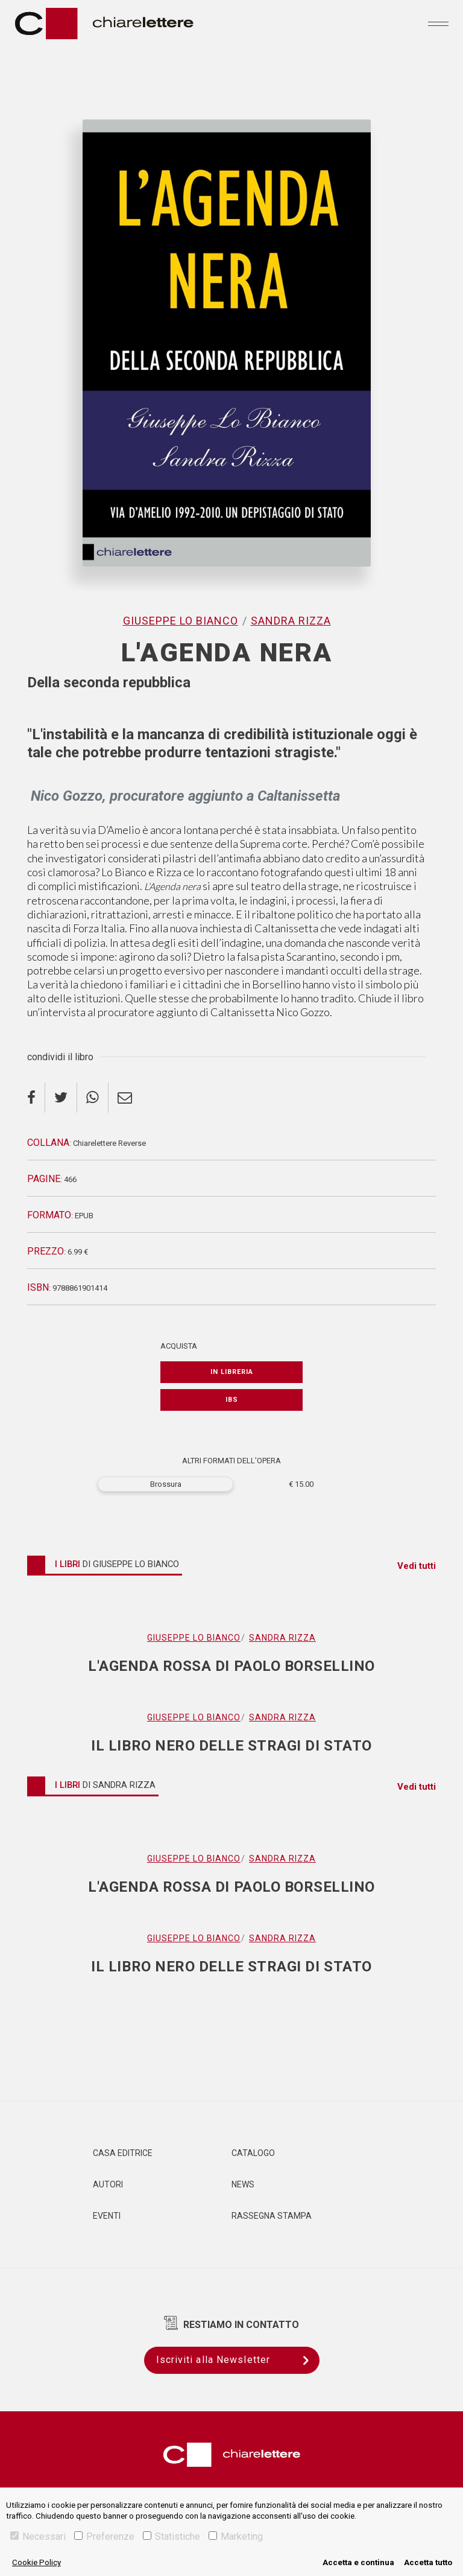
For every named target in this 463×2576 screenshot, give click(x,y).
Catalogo (253, 2153)
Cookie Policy (36, 2562)
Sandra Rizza (291, 620)
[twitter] (61, 1098)
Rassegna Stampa (272, 2216)
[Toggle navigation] (438, 23)
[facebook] (36, 1098)
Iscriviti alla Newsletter (238, 2360)
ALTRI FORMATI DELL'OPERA (231, 1460)
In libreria (231, 1372)
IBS (231, 1400)
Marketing (236, 2536)
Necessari (38, 2536)
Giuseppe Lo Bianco (180, 620)
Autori (108, 2184)
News (243, 2184)
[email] (125, 1098)
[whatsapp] (93, 1098)
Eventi (107, 2216)
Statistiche (171, 2536)
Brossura (165, 1484)
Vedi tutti (416, 1565)
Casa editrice (123, 2153)
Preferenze (104, 2536)
